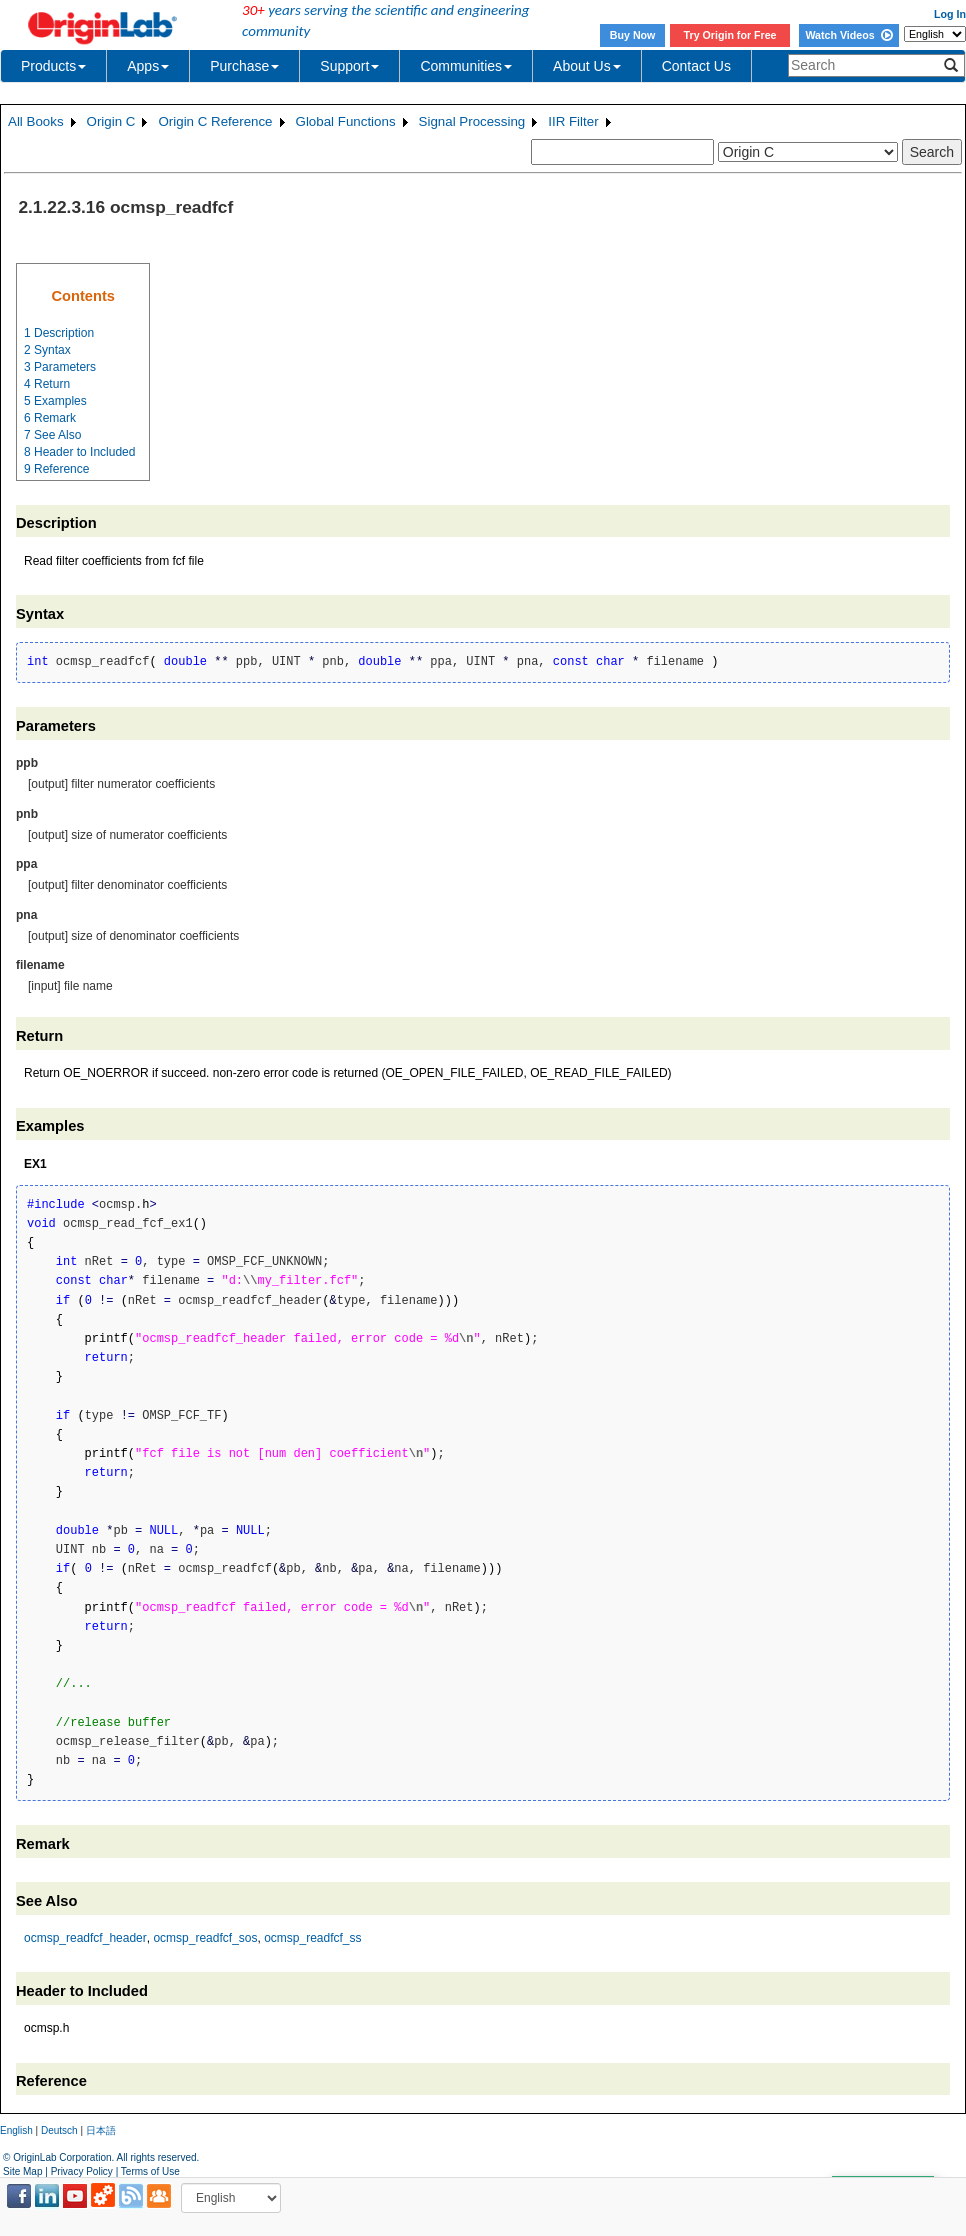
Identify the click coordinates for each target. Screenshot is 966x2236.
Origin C (111, 121)
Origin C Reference (215, 121)
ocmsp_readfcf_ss (312, 1938)
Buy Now (633, 35)
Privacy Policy (82, 2171)
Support (349, 66)
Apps (148, 66)
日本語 (101, 2130)
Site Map (22, 2171)
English (16, 2130)
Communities (466, 66)
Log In (950, 14)
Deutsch (59, 2130)
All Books (36, 121)
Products (53, 66)
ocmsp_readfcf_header (85, 1938)
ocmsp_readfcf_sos (205, 1938)
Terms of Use (150, 2171)
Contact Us (696, 66)
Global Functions (346, 121)
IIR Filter (573, 121)
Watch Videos (848, 35)
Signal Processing (472, 121)
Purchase (244, 66)
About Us (587, 66)
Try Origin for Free (730, 35)
